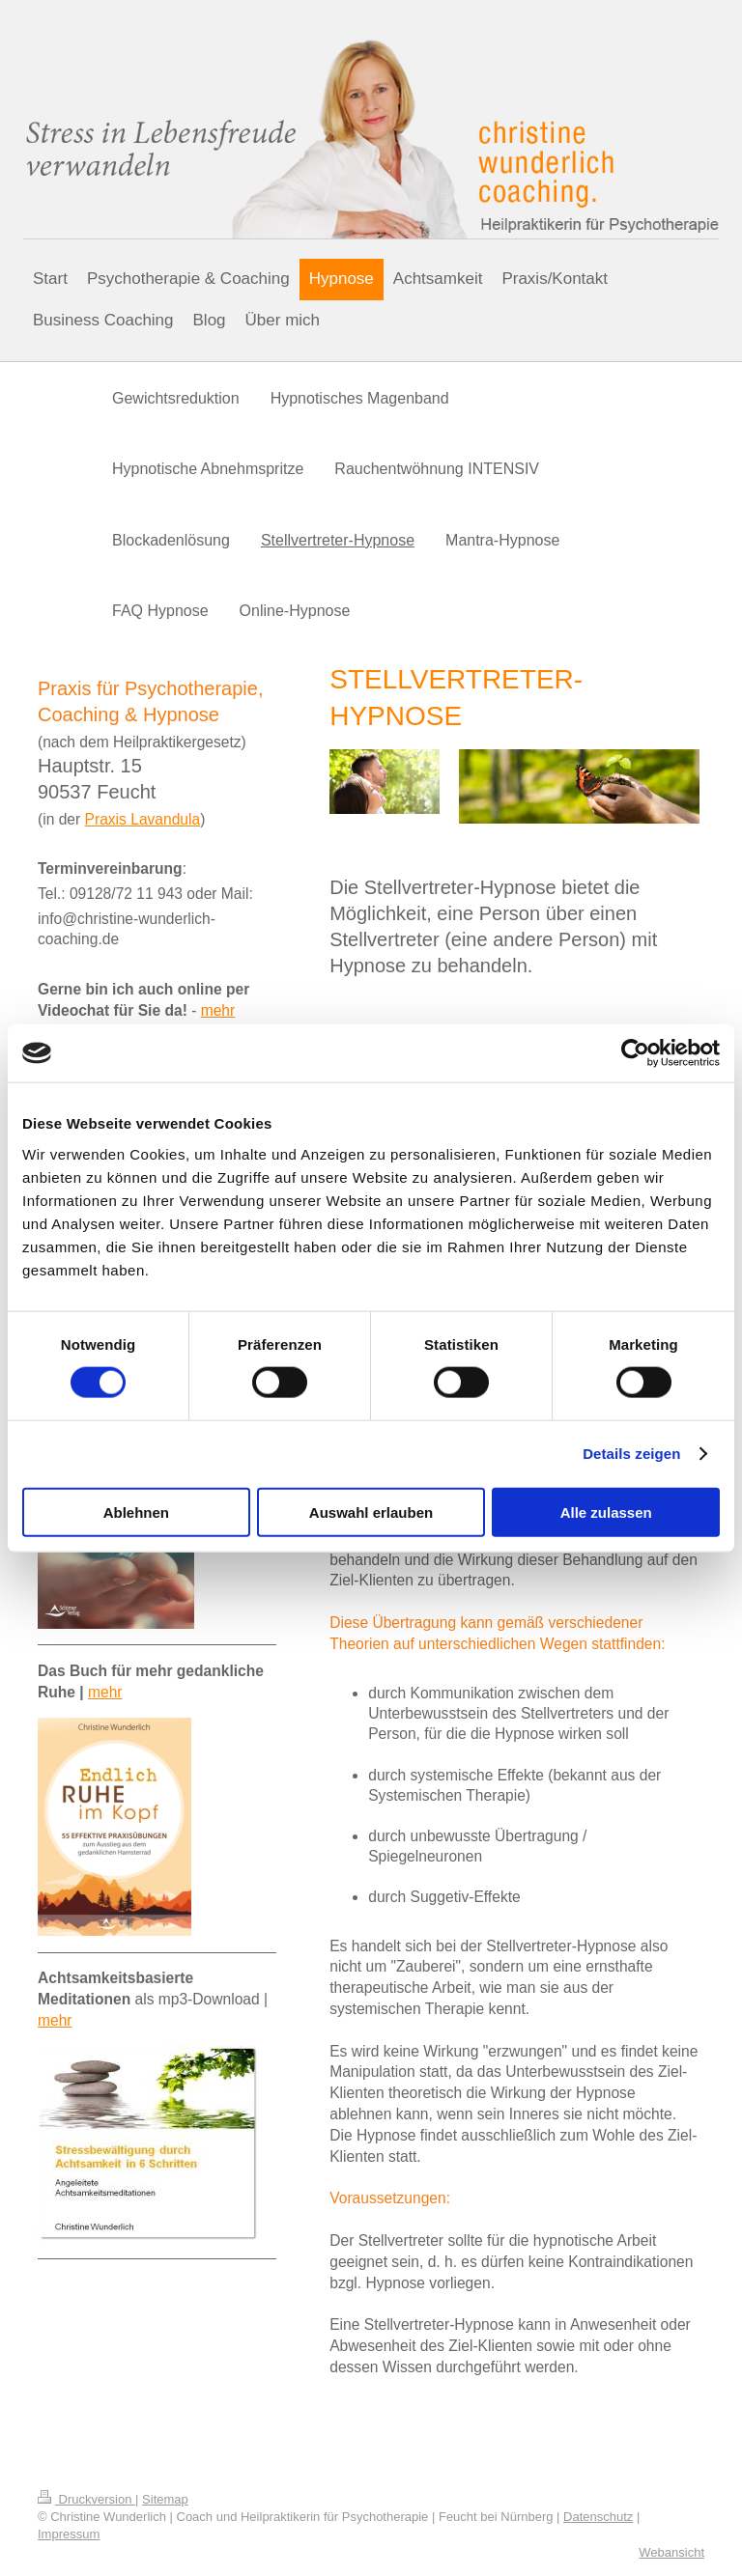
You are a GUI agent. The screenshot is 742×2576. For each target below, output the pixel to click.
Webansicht (671, 2552)
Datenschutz (598, 2516)
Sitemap (165, 2499)
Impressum (69, 2534)
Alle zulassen (606, 1511)
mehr (218, 1010)
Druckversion (86, 2499)
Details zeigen (631, 1453)
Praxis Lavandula (143, 819)
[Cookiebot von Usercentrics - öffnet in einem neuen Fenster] (635, 1053)
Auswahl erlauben (371, 1511)
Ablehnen (136, 1511)
